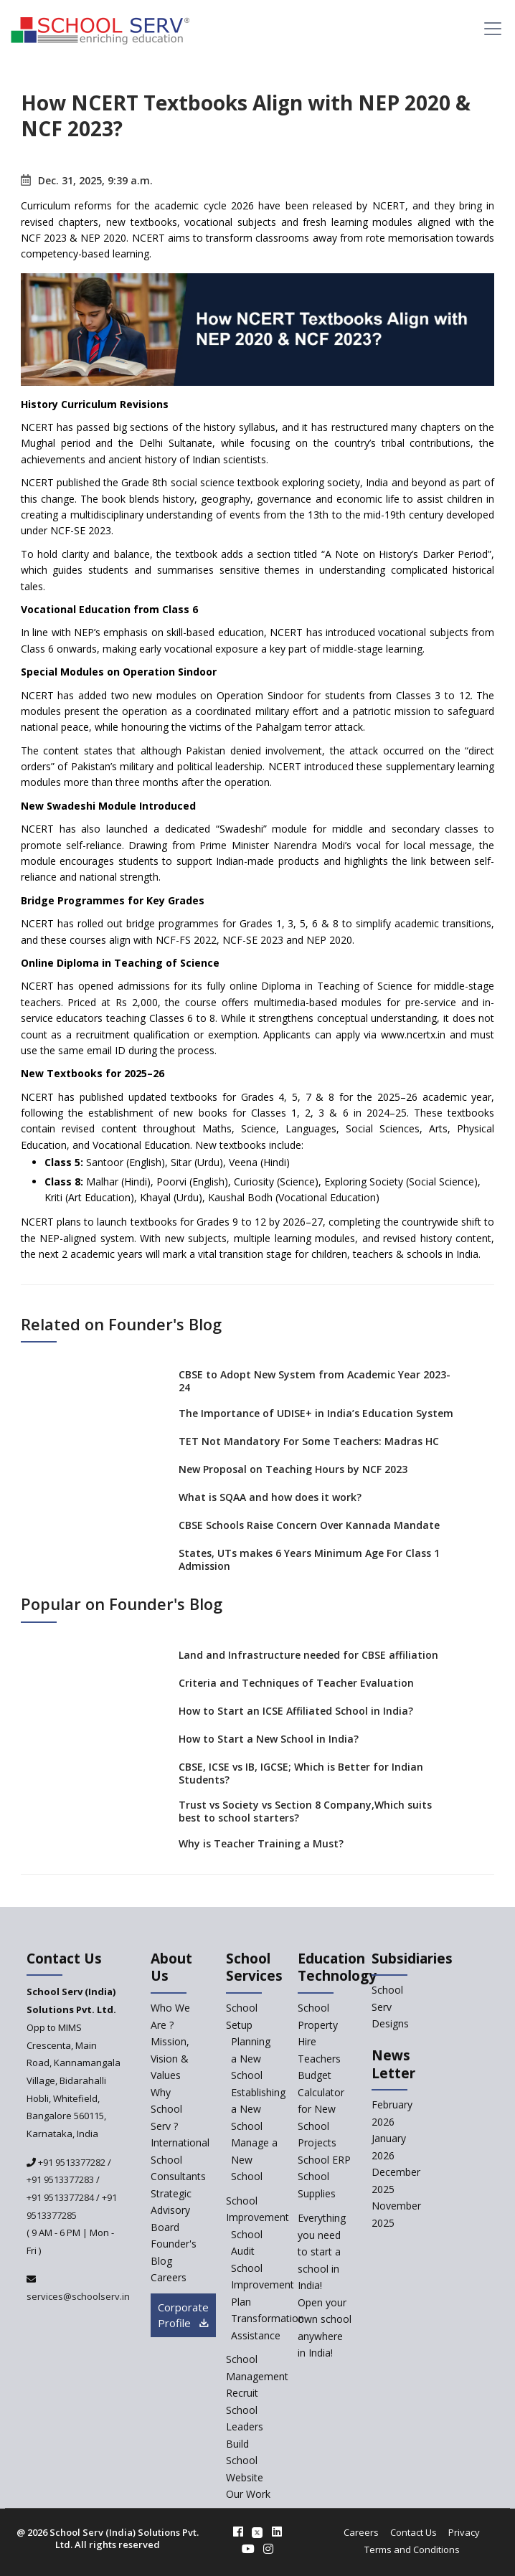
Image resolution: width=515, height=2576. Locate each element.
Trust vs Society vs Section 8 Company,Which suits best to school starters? (305, 1811)
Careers (361, 2532)
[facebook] (238, 2531)
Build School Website (244, 2460)
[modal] (479, 2277)
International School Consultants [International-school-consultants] (180, 2159)
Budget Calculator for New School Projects (321, 2108)
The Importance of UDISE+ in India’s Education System (316, 1413)
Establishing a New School (258, 2109)
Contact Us (413, 2532)
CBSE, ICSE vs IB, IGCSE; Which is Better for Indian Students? (301, 1773)
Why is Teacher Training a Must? (261, 1843)
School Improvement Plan (262, 2285)
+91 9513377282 (70, 2162)
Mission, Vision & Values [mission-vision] (170, 2058)
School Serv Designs (390, 2006)
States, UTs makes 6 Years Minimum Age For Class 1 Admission (309, 1559)
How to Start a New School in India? (269, 1739)
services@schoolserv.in (78, 2296)
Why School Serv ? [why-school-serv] (166, 2109)
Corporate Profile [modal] (183, 2315)
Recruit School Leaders (244, 2409)
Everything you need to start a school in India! (322, 2251)
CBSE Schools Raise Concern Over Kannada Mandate (309, 1525)
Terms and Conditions (412, 2549)
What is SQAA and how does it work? (270, 1497)
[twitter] (257, 2531)
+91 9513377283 (60, 2179)
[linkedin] (277, 2531)
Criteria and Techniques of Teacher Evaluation (296, 1683)
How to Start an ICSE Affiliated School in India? (296, 1711)
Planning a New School (250, 2058)
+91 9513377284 (60, 2197)
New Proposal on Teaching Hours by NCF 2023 (293, 1469)
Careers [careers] (168, 2277)
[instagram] (268, 2549)
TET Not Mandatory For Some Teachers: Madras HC (309, 1441)
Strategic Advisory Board (171, 2210)
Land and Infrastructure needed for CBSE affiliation (308, 1655)
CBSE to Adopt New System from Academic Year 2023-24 (314, 1381)
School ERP (324, 2160)
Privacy (464, 2532)
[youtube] (248, 2549)
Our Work (248, 2494)
